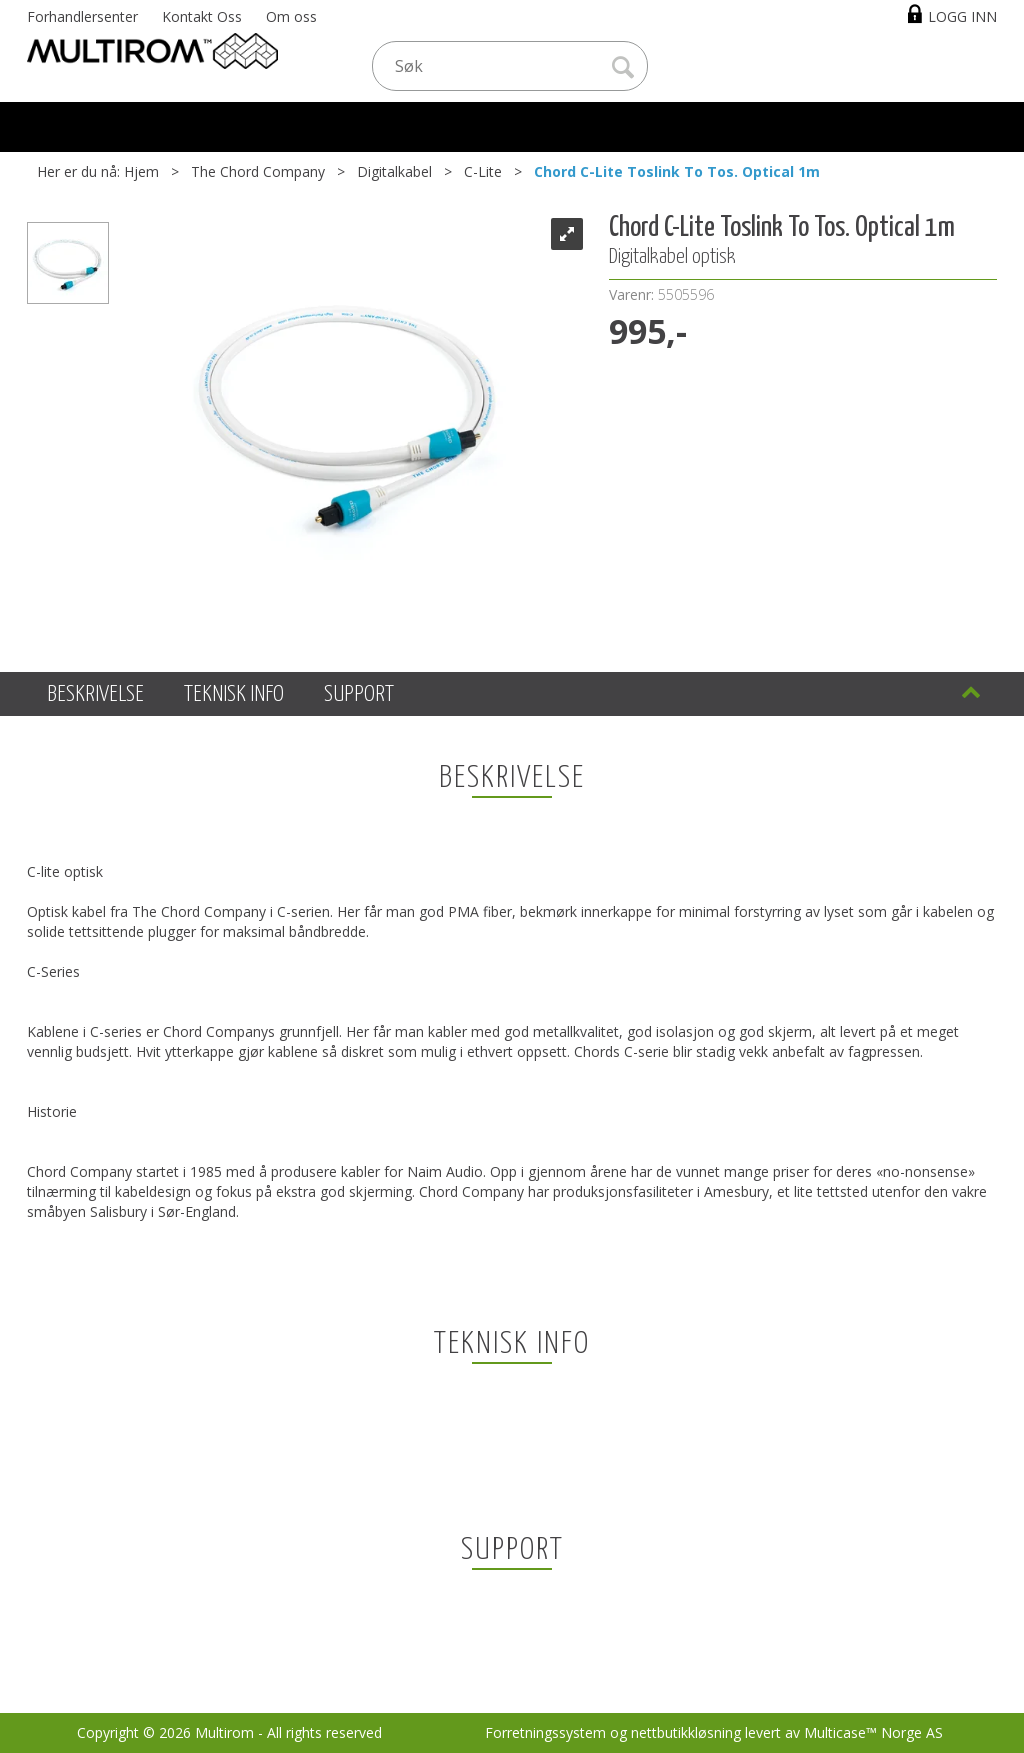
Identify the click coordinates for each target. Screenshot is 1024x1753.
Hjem (141, 171)
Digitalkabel (394, 171)
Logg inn (962, 16)
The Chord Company (258, 171)
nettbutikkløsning (686, 1732)
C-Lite (483, 171)
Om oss (291, 16)
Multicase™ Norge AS (873, 1732)
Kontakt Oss (202, 16)
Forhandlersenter (82, 16)
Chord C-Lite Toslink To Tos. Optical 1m (677, 171)
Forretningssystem (545, 1732)
